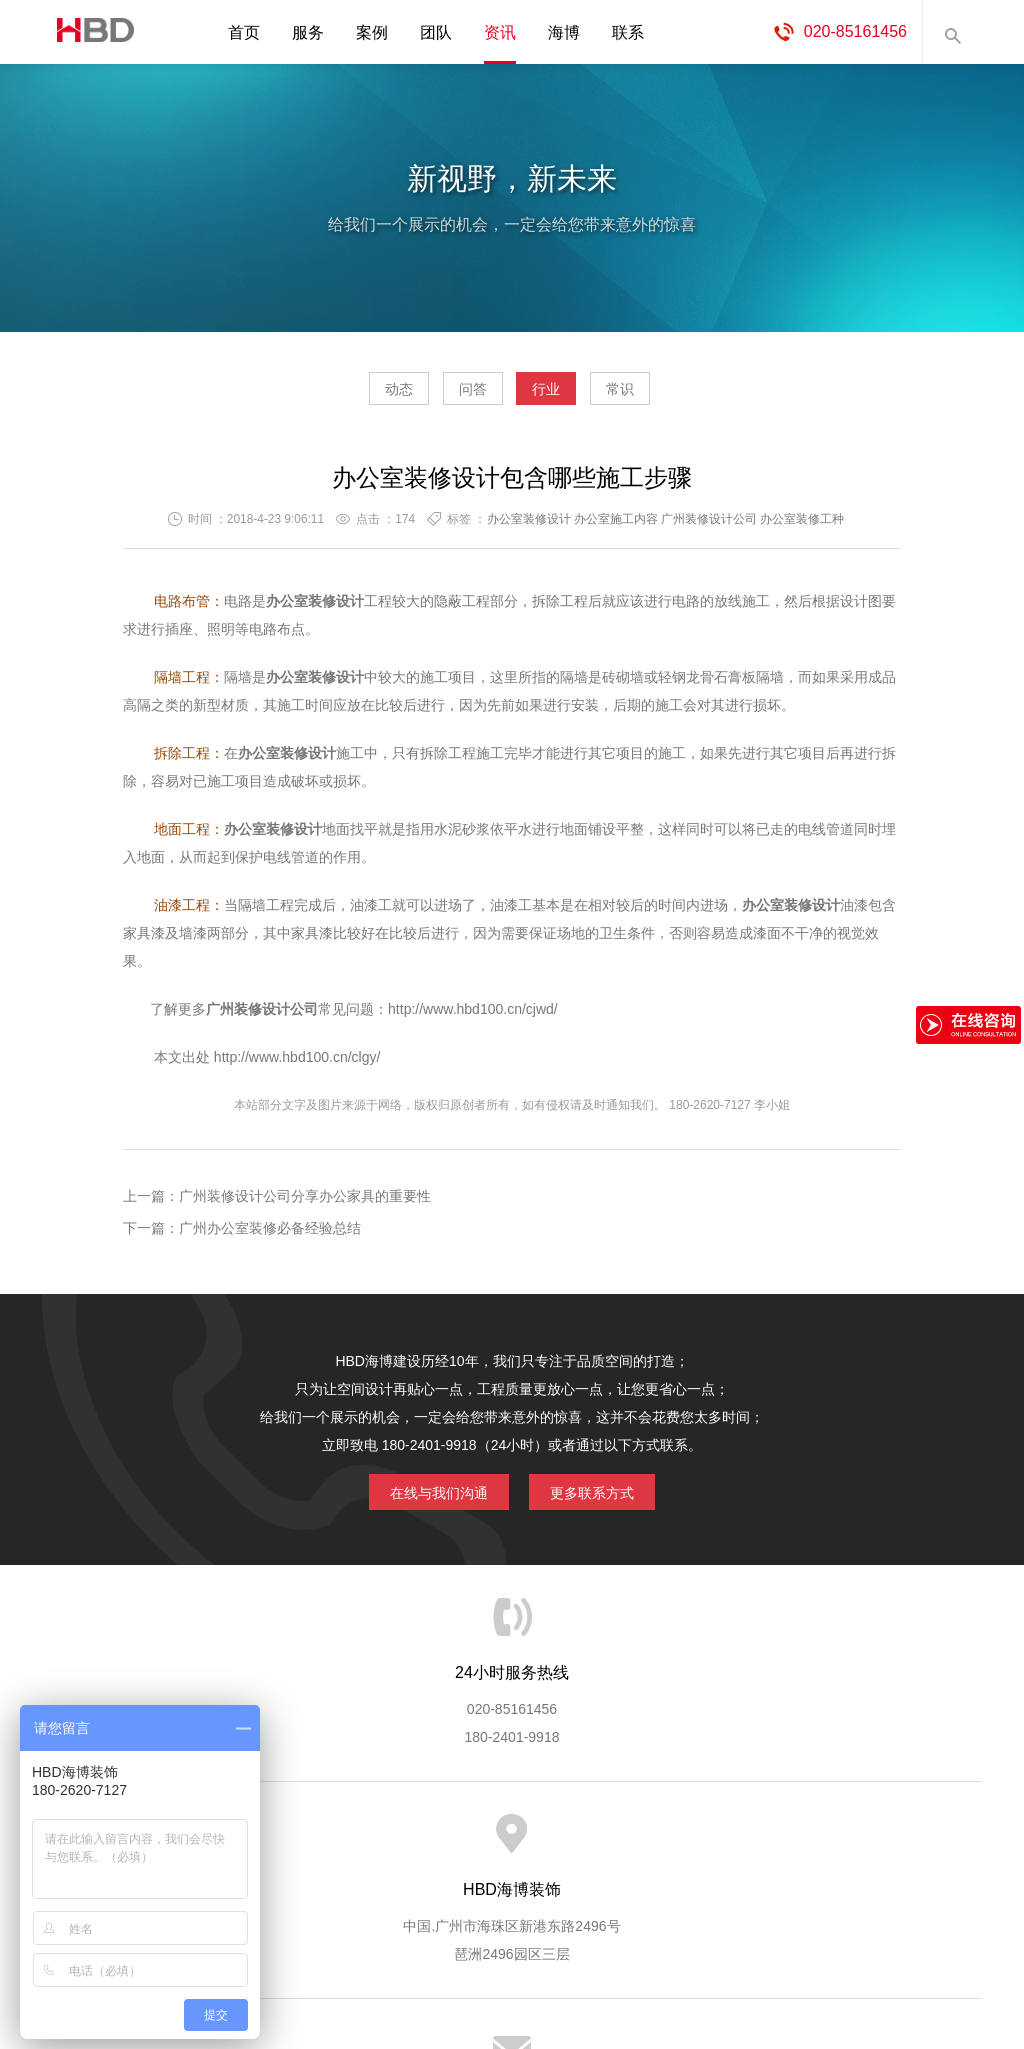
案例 (372, 32)
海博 (564, 32)
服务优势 (345, 1844)
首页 (244, 32)
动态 (342, 396)
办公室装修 (301, 609)
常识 (677, 396)
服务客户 (510, 1844)
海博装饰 (87, 32)
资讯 (500, 32)
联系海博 (840, 1844)
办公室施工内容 (616, 527)
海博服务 (263, 1844)
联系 (628, 32)
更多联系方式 (607, 1496)
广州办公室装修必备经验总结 (270, 1236)
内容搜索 (952, 32)
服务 (308, 32)
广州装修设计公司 (709, 527)
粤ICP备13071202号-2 (512, 1975)
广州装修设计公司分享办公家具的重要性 (305, 1204)
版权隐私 (675, 1844)
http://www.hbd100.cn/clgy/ (295, 1065)
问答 (454, 396)
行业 (565, 396)
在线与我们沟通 (424, 1496)
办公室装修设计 (529, 527)
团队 (436, 32)
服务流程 (428, 1844)
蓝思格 (692, 1947)
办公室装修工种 (802, 527)
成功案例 (593, 1844)
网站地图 (922, 1844)
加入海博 (758, 1844)
